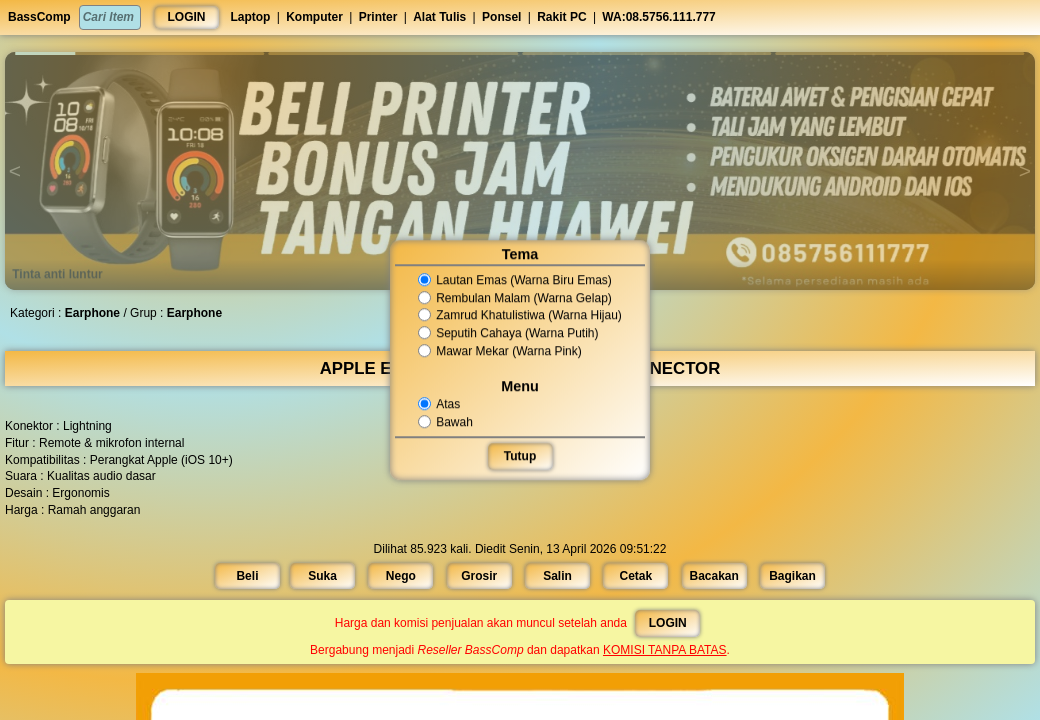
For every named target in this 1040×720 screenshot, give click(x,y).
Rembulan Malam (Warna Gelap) (515, 298)
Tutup (520, 456)
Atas (440, 404)
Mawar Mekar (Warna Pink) (500, 351)
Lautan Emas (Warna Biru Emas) (515, 280)
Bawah (447, 422)
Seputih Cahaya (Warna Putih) (508, 333)
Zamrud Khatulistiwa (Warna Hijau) (520, 316)
